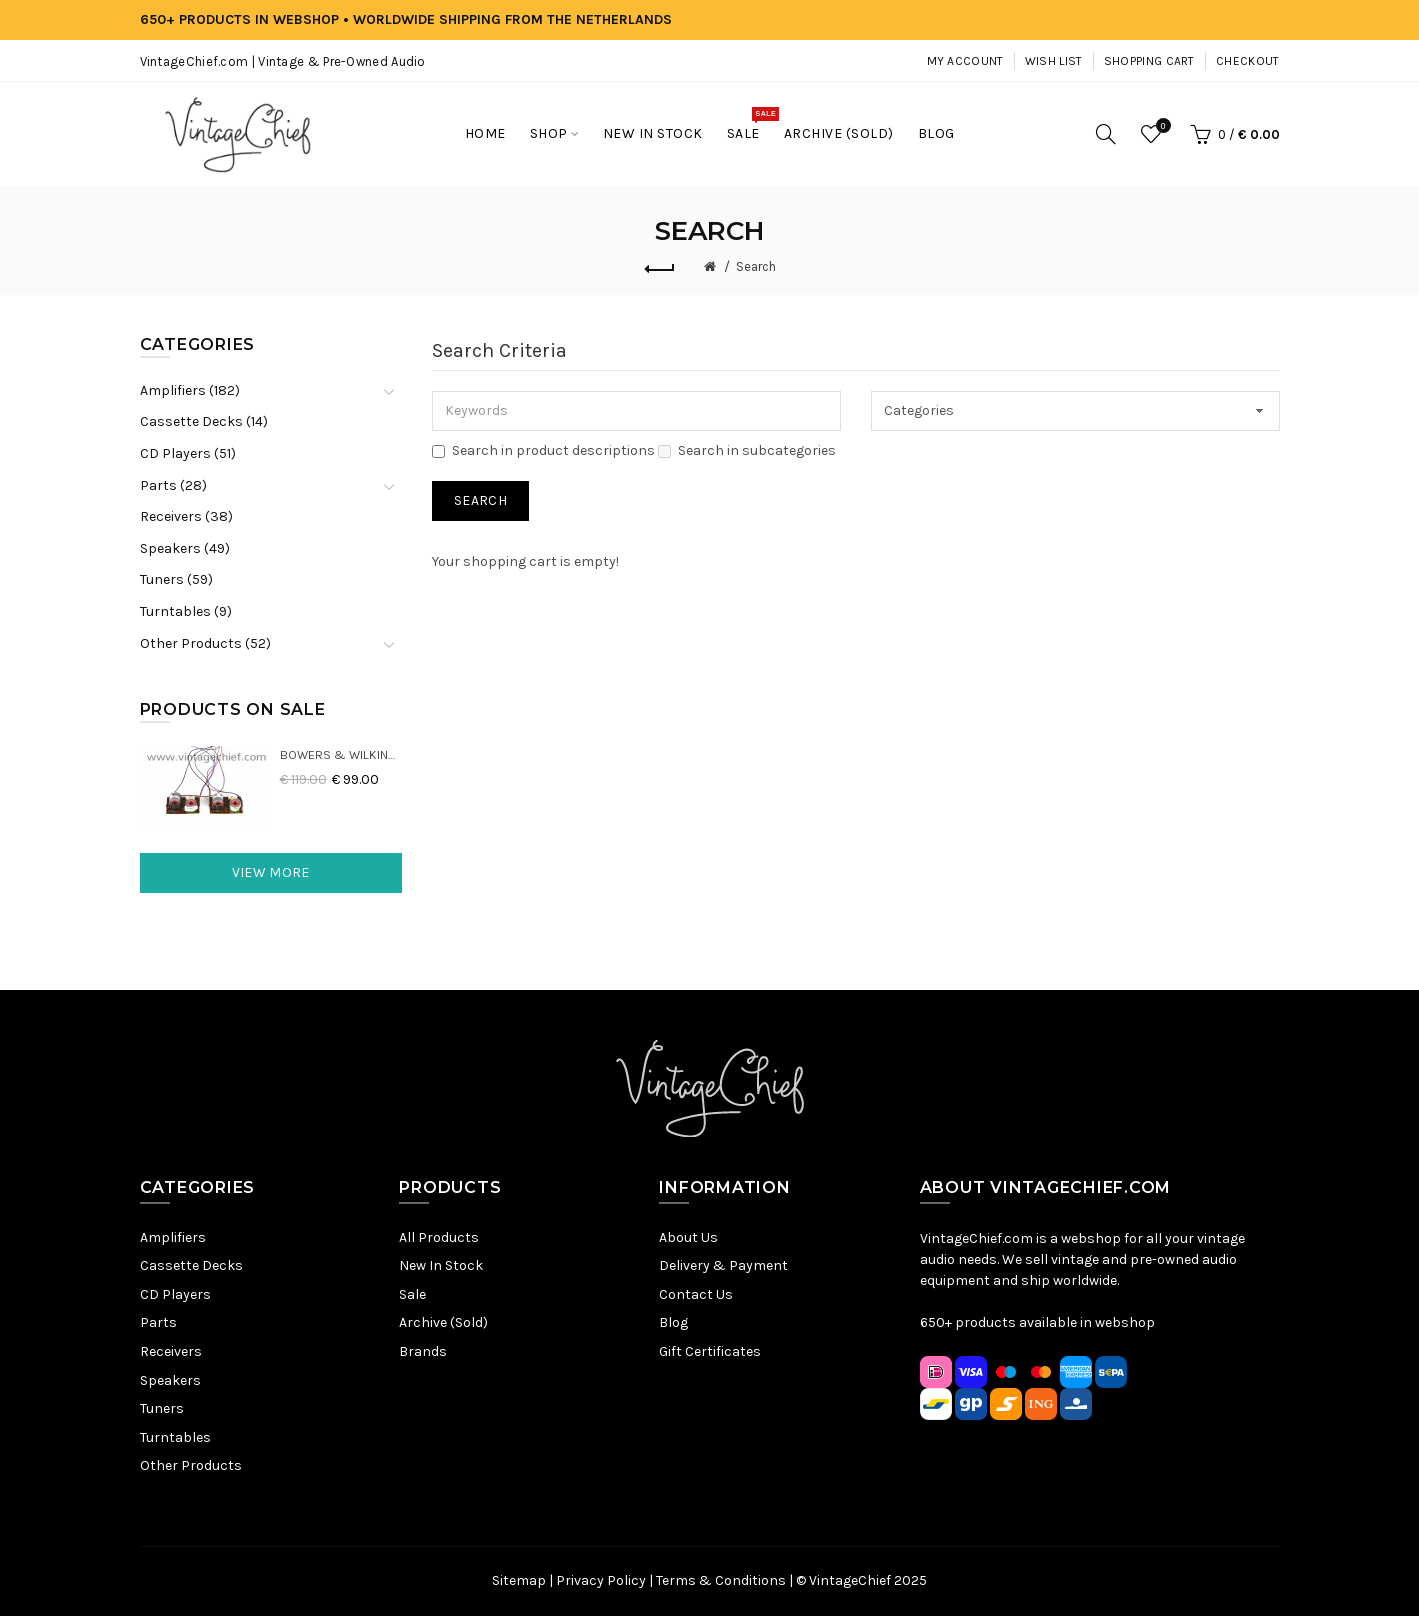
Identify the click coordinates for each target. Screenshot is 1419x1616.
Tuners (162, 1408)
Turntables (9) (186, 611)
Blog (673, 1322)
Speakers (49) (185, 548)
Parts (158, 1322)
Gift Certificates (710, 1351)
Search (756, 266)
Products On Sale (233, 709)
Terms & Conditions (721, 1580)
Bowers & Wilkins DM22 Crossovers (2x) (341, 754)
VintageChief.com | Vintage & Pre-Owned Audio (283, 61)
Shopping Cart (1149, 61)
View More (271, 872)
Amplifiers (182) (190, 390)
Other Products (191, 1465)
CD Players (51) (188, 453)
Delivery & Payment (723, 1265)
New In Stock (441, 1265)
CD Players (175, 1294)
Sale (412, 1294)
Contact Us (696, 1294)
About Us (688, 1237)
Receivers (171, 1351)
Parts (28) (173, 485)
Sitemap (519, 1580)
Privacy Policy (601, 1580)
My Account (965, 61)
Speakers (170, 1380)
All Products (439, 1237)
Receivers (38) (186, 516)
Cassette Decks (191, 1265)
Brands (423, 1351)
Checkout (1247, 61)
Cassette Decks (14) (204, 421)
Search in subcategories (747, 450)
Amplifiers (173, 1237)
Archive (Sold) (443, 1322)
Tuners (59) (176, 579)
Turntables (175, 1437)
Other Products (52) (205, 643)
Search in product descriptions (543, 450)
